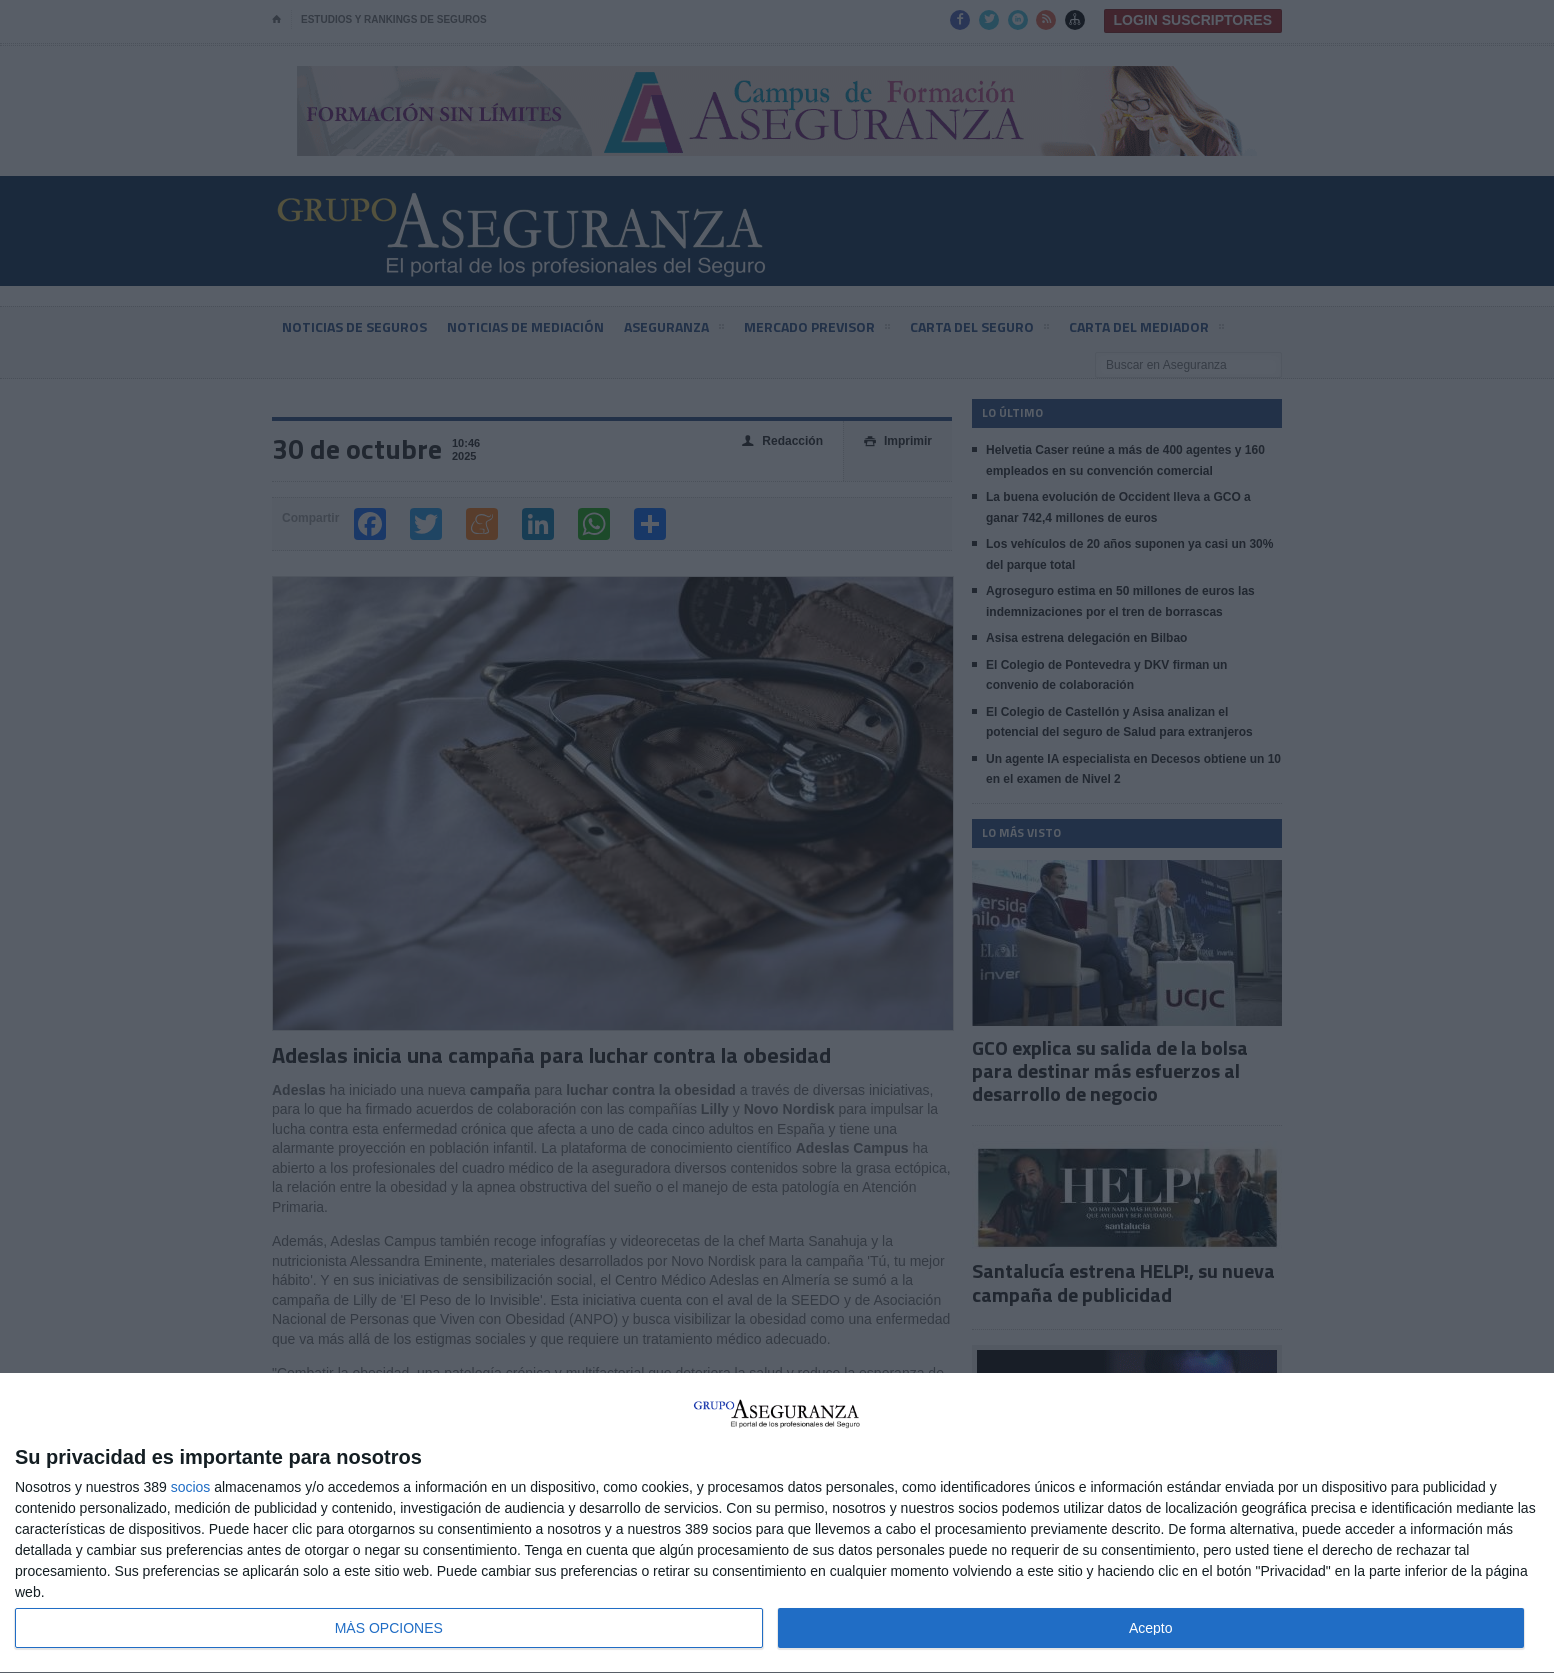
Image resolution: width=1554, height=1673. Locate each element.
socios (191, 1487)
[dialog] (777, 1523)
